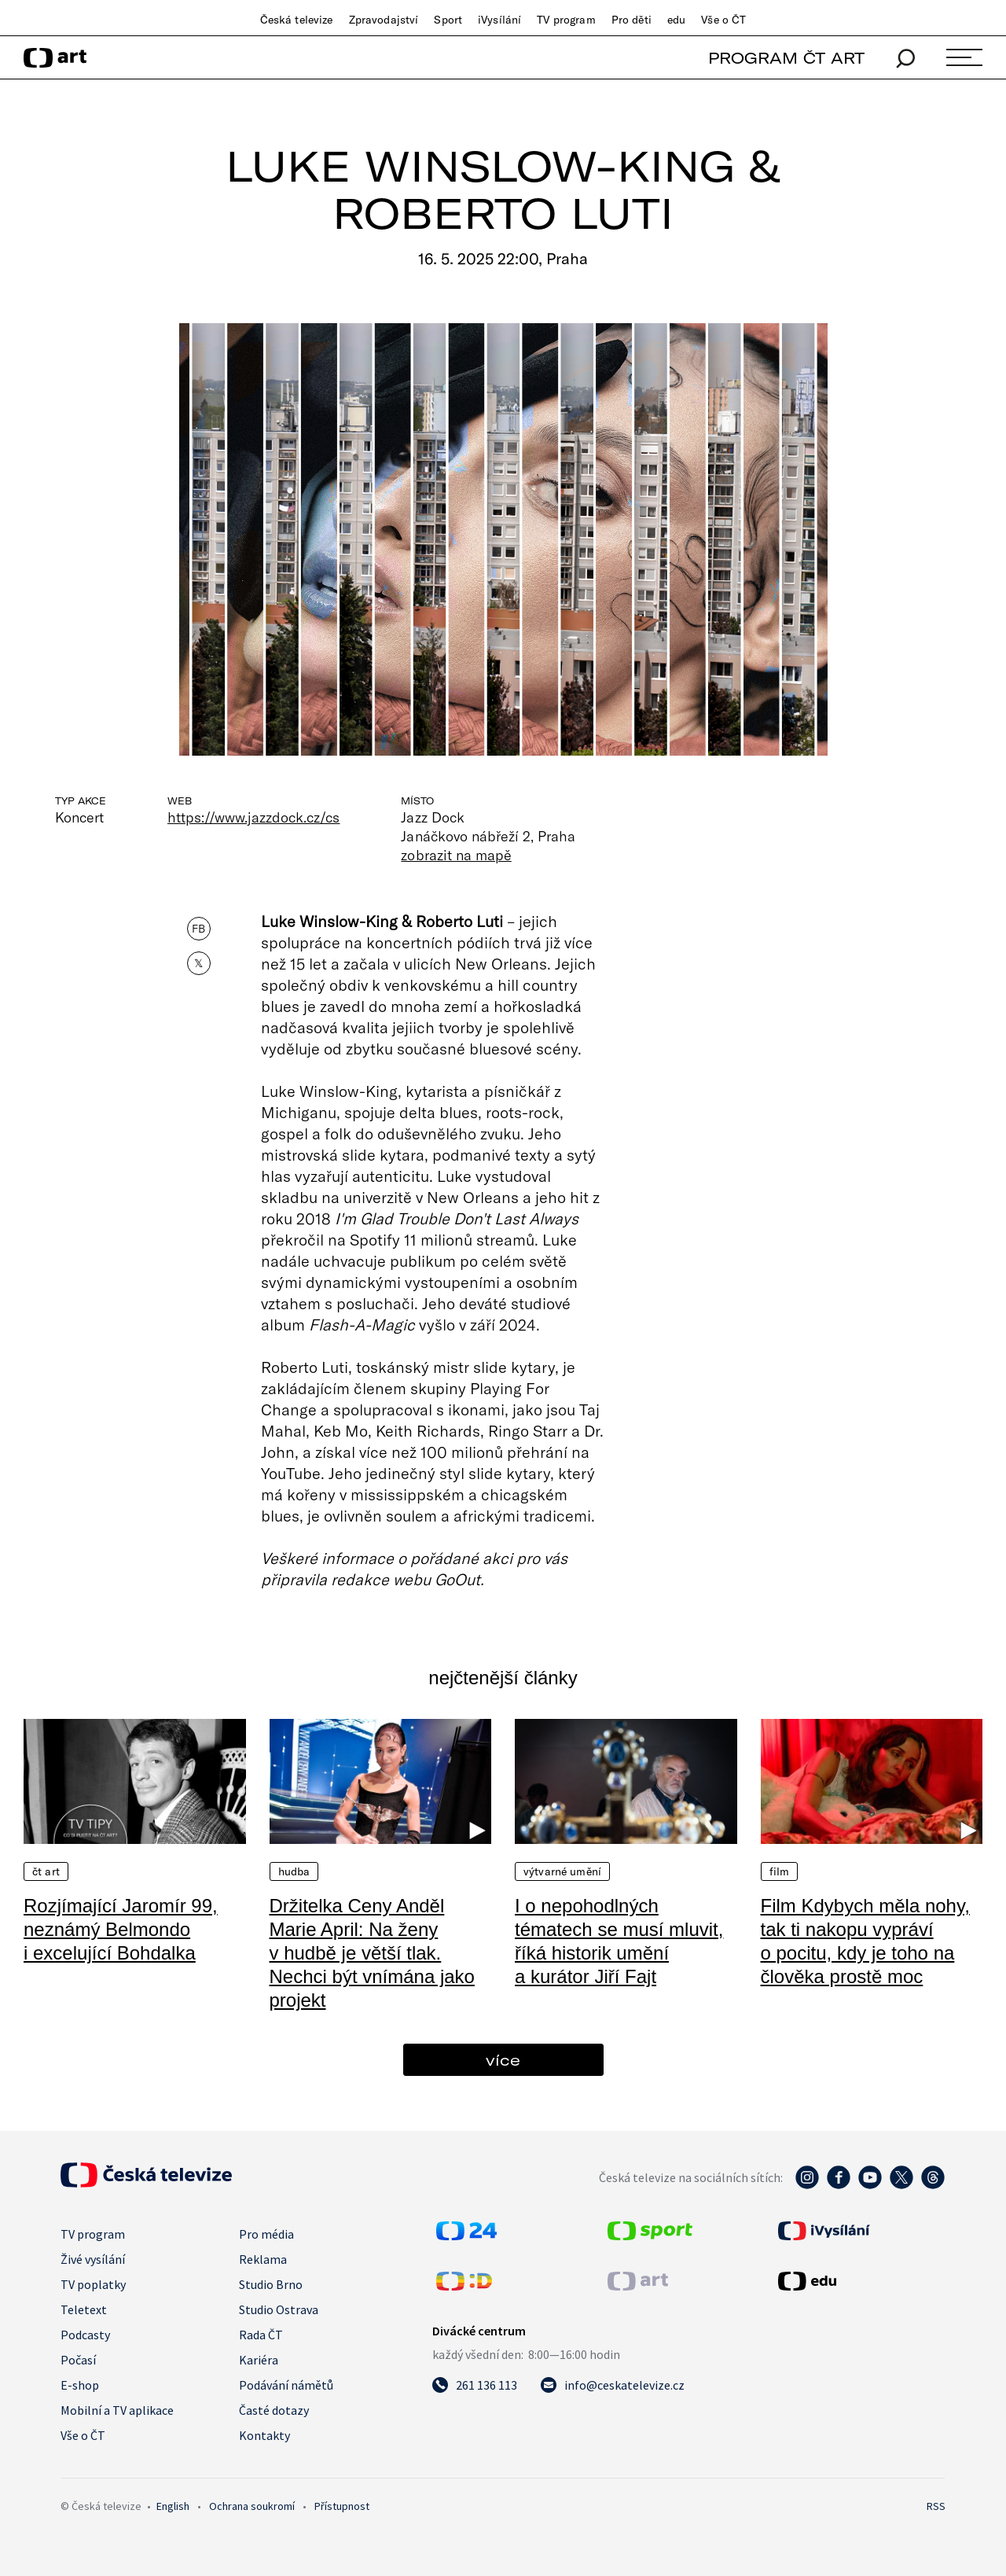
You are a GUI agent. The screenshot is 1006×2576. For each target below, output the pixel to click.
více (503, 2060)
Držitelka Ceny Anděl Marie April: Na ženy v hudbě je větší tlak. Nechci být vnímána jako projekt (372, 1953)
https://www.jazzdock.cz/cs (253, 817)
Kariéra (258, 2360)
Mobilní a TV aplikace (117, 2410)
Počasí (78, 2360)
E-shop (80, 2385)
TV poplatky (93, 2284)
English (172, 2506)
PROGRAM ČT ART (786, 58)
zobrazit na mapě (456, 854)
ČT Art (46, 1871)
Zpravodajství (384, 20)
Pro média (266, 2234)
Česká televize (296, 20)
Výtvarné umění (562, 1871)
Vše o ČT (723, 20)
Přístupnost (341, 2506)
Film (779, 1871)
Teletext (84, 2309)
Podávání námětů (286, 2385)
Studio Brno (271, 2284)
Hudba (294, 1871)
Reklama (263, 2259)
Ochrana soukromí (252, 2506)
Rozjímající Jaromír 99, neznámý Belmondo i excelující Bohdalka (121, 1929)
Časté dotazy (274, 2410)
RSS (936, 2506)
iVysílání (499, 20)
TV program (566, 20)
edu (676, 20)
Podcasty (85, 2334)
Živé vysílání (93, 2259)
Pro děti (631, 20)
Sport (448, 20)
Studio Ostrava (278, 2309)
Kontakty (264, 2435)
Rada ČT (261, 2334)
